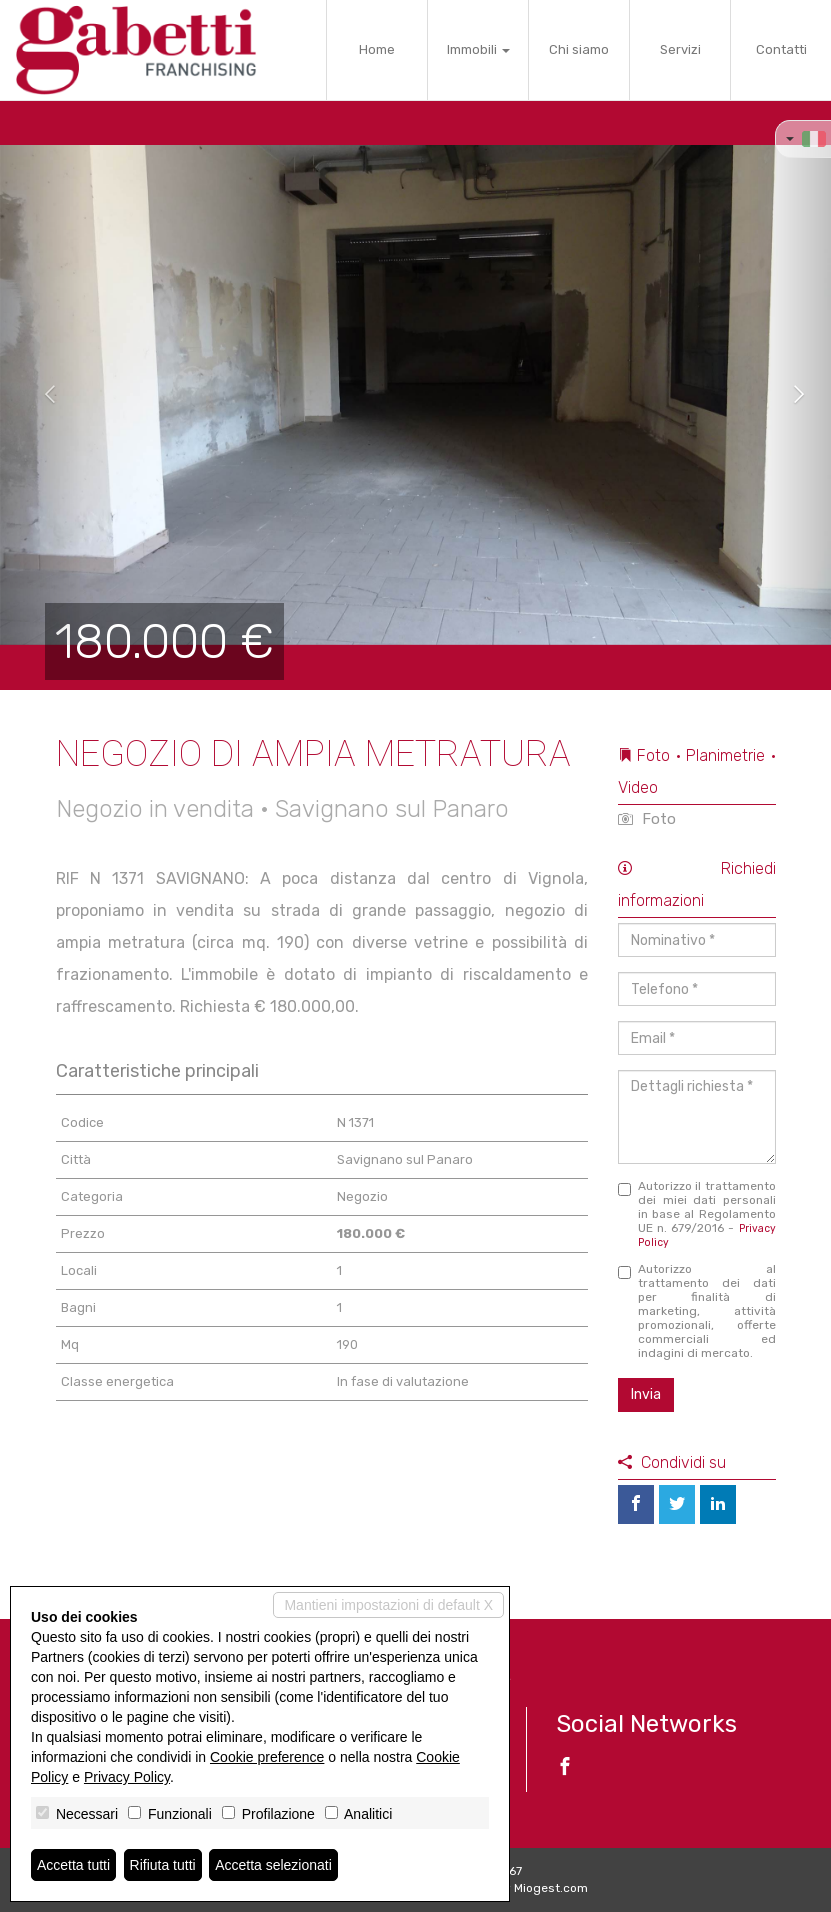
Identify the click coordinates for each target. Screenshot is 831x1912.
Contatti (781, 49)
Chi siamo (579, 49)
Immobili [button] (478, 49)
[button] (41, 395)
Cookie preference (267, 1757)
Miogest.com (551, 1888)
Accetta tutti (73, 1865)
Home (377, 49)
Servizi (680, 49)
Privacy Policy (127, 1777)
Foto (647, 819)
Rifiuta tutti (163, 1865)
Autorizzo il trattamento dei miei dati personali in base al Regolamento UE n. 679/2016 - (697, 1214)
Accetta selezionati (273, 1865)
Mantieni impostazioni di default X (388, 1605)
